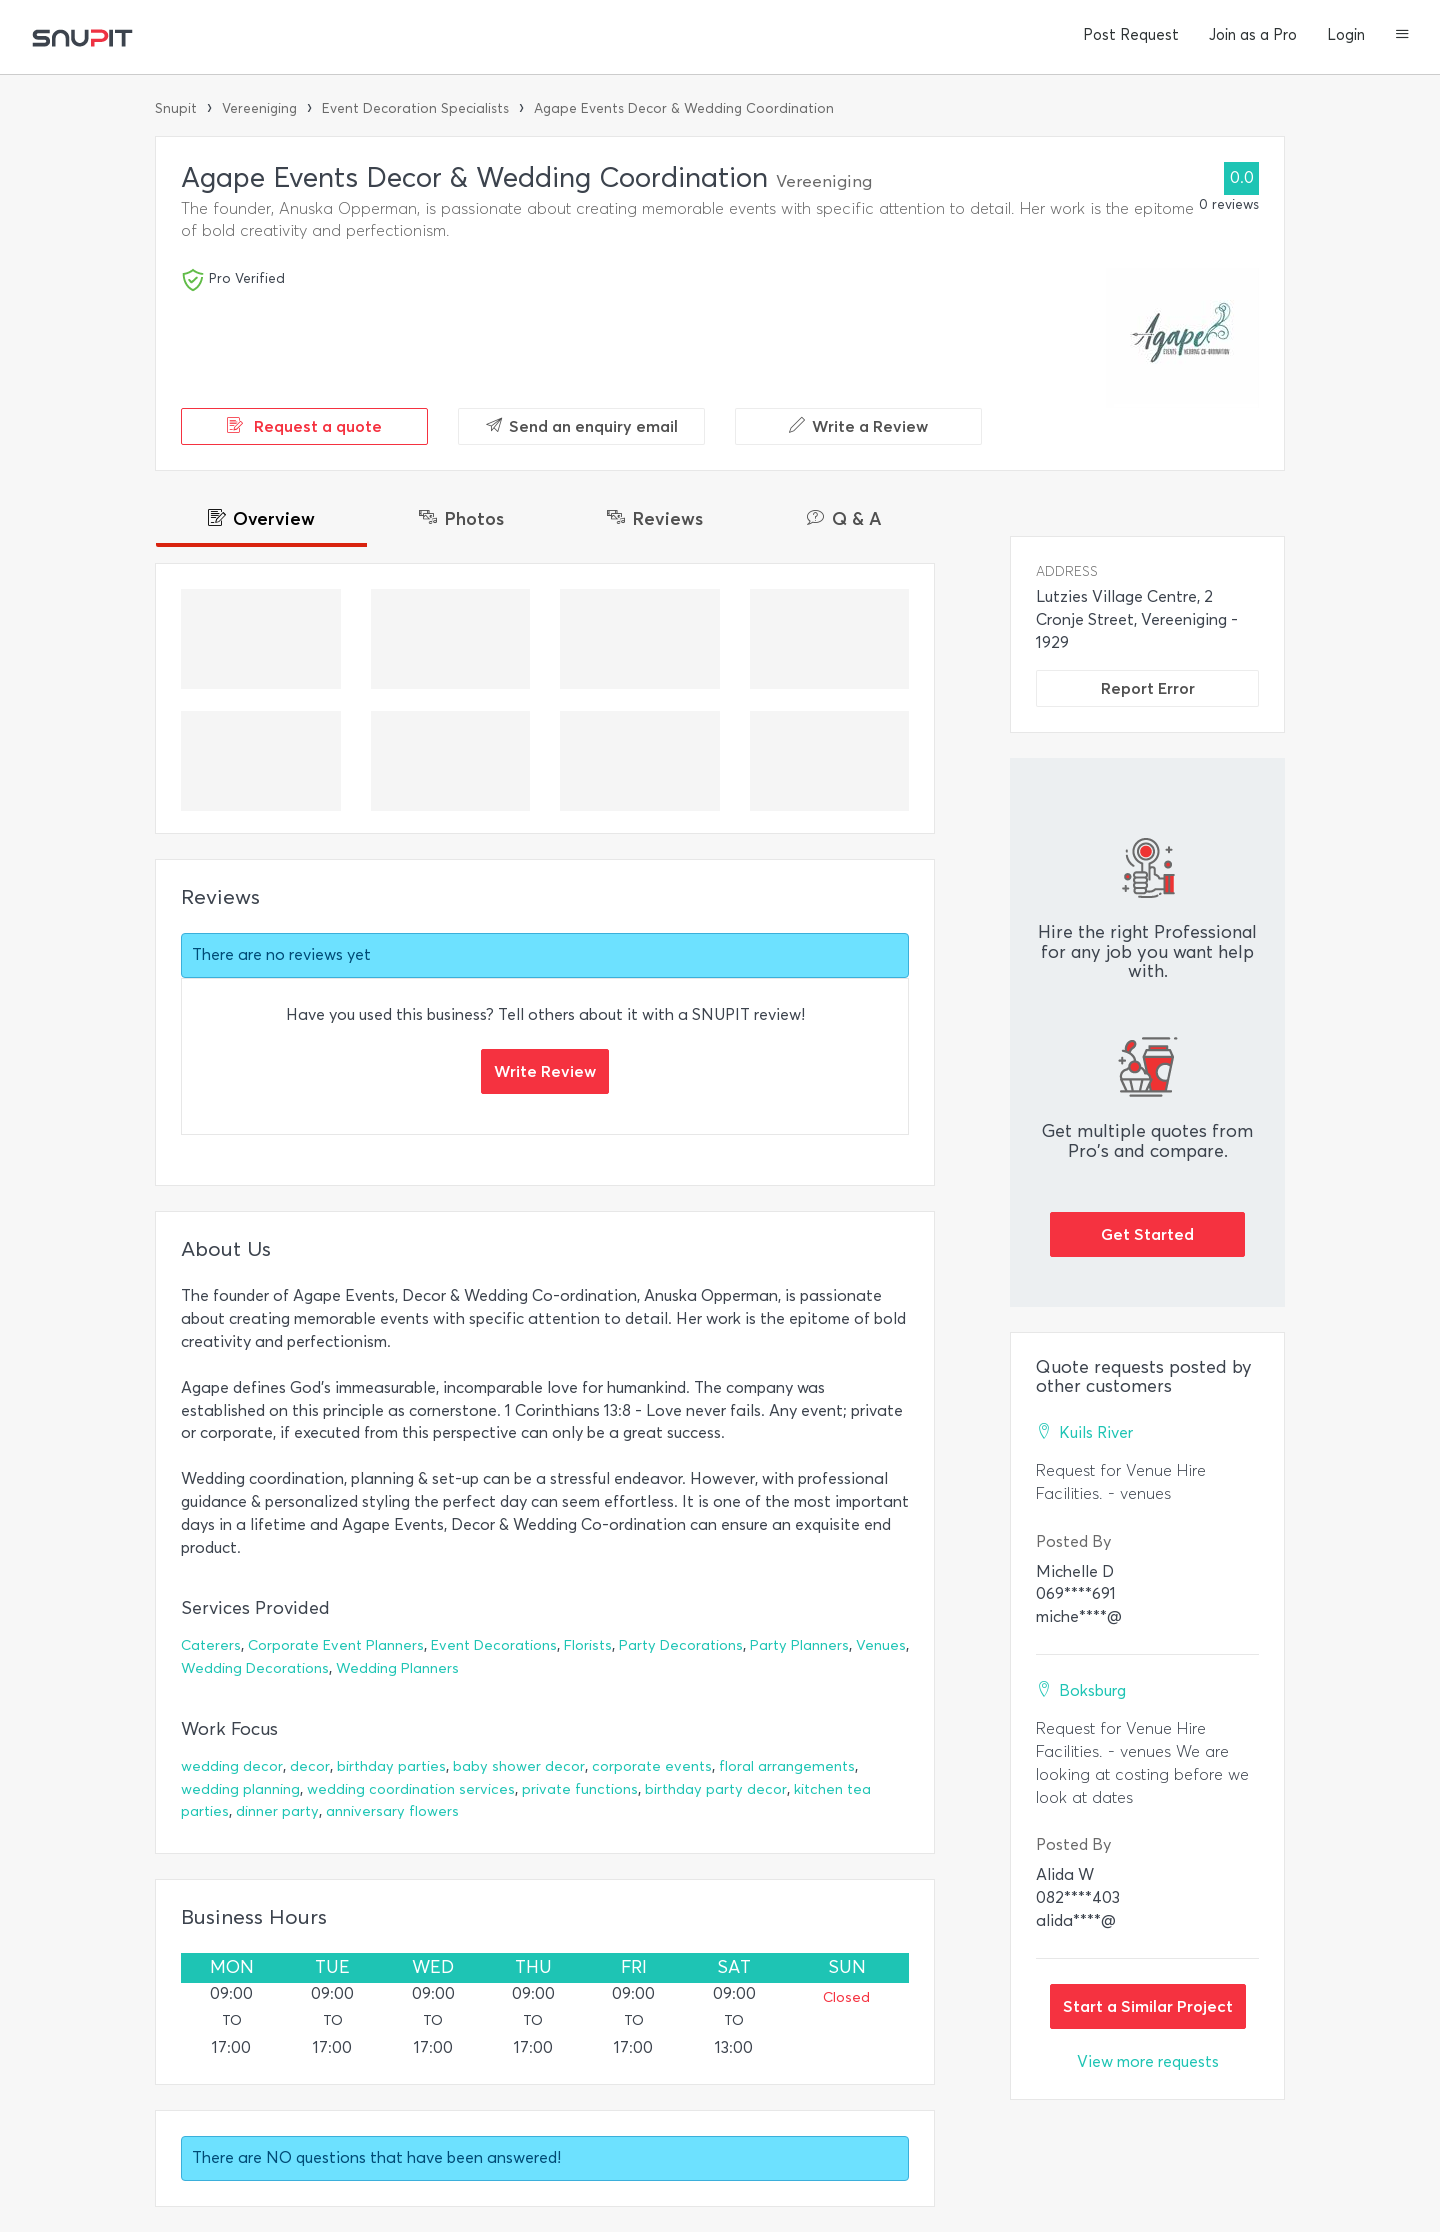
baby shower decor (519, 1766)
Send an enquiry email (582, 426)
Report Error (1148, 688)
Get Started (1147, 1234)
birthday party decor (716, 1789)
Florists (588, 1645)
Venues (881, 1645)
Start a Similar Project (1148, 2006)
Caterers (211, 1645)
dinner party (277, 1811)
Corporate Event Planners (336, 1645)
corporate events (652, 1766)
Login (1346, 35)
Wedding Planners (397, 1668)
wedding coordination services (411, 1789)
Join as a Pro (1253, 35)
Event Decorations (494, 1645)
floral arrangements (787, 1766)
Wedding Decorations (255, 1668)
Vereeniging (259, 108)
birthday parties (391, 1766)
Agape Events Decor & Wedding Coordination (684, 108)
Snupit (176, 108)
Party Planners (799, 1645)
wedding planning (240, 1789)
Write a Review (858, 426)
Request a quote (304, 426)
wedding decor (232, 1766)
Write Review (545, 1071)
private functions (580, 1789)
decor (310, 1766)
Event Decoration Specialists (415, 108)
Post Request (1131, 35)
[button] (1402, 36)
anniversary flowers (392, 1811)
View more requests (1148, 2061)
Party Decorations (681, 1645)
